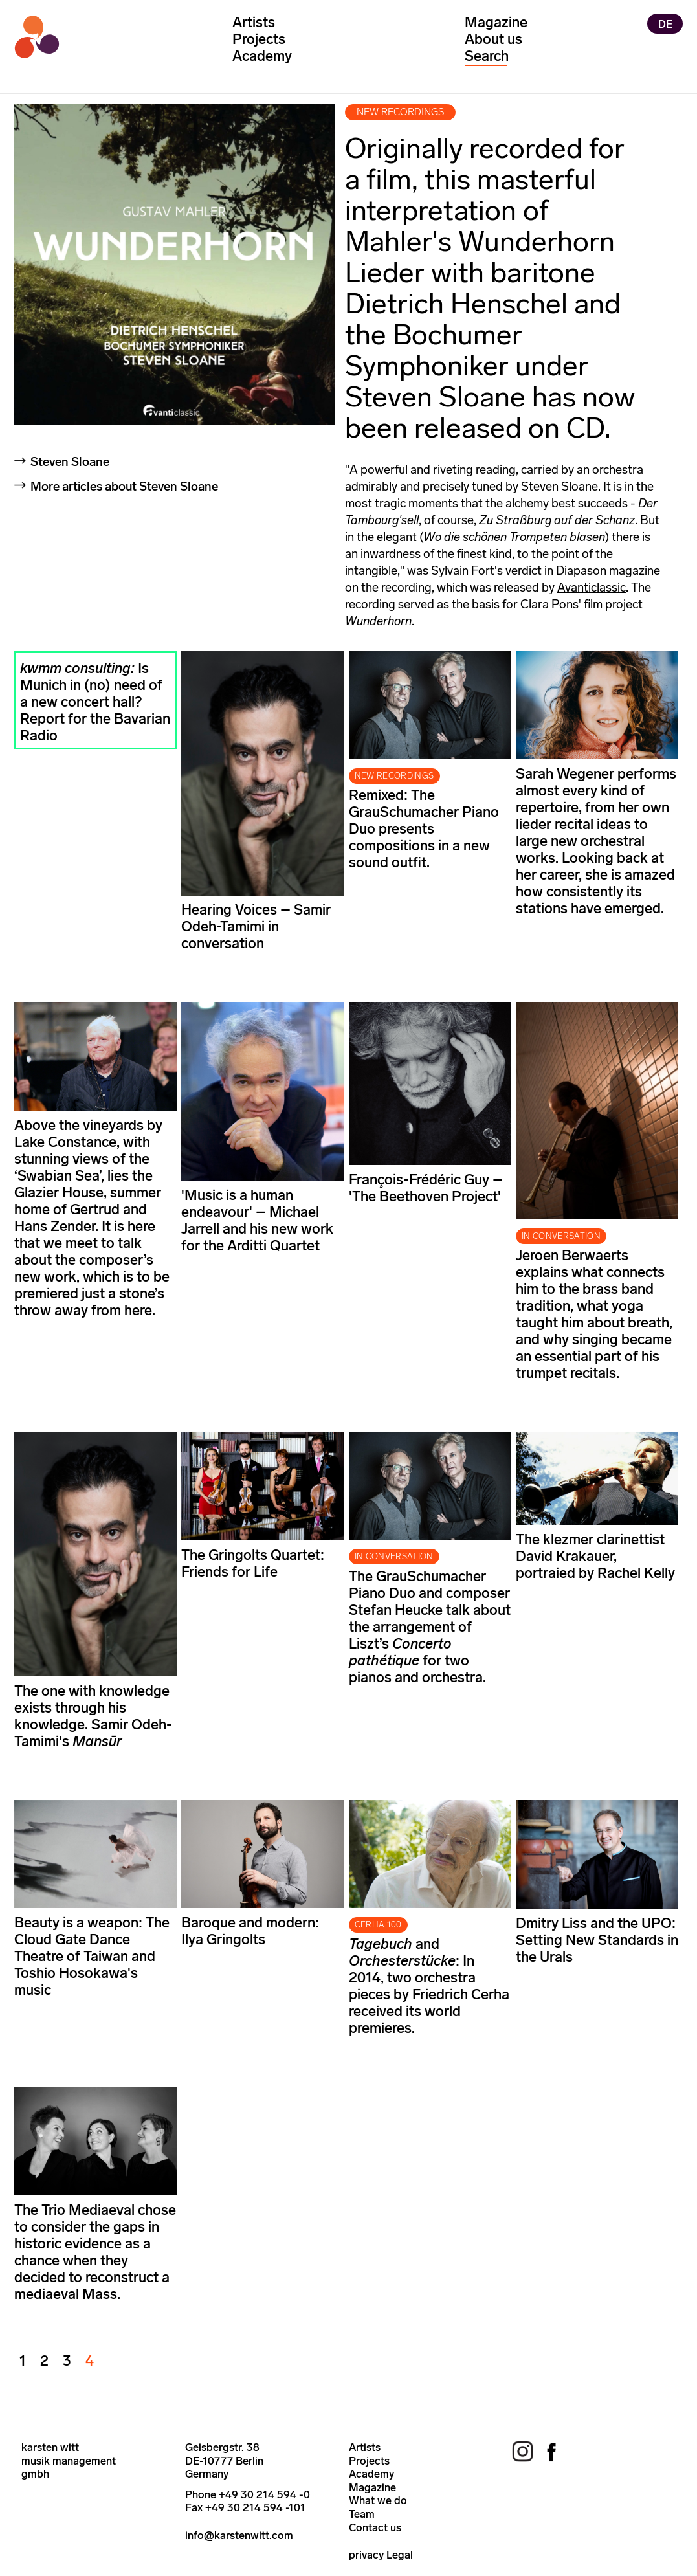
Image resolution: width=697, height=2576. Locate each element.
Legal (399, 2554)
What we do (378, 2500)
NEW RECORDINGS (394, 776)
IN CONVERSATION (561, 1236)
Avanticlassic (591, 587)
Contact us (375, 2527)
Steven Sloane (69, 461)
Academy (262, 56)
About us (493, 39)
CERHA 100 (378, 1924)
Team (362, 2513)
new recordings (401, 112)
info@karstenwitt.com (239, 2535)
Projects (258, 39)
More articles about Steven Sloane (124, 486)
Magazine (496, 22)
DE (665, 23)
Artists (253, 22)
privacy (366, 2554)
